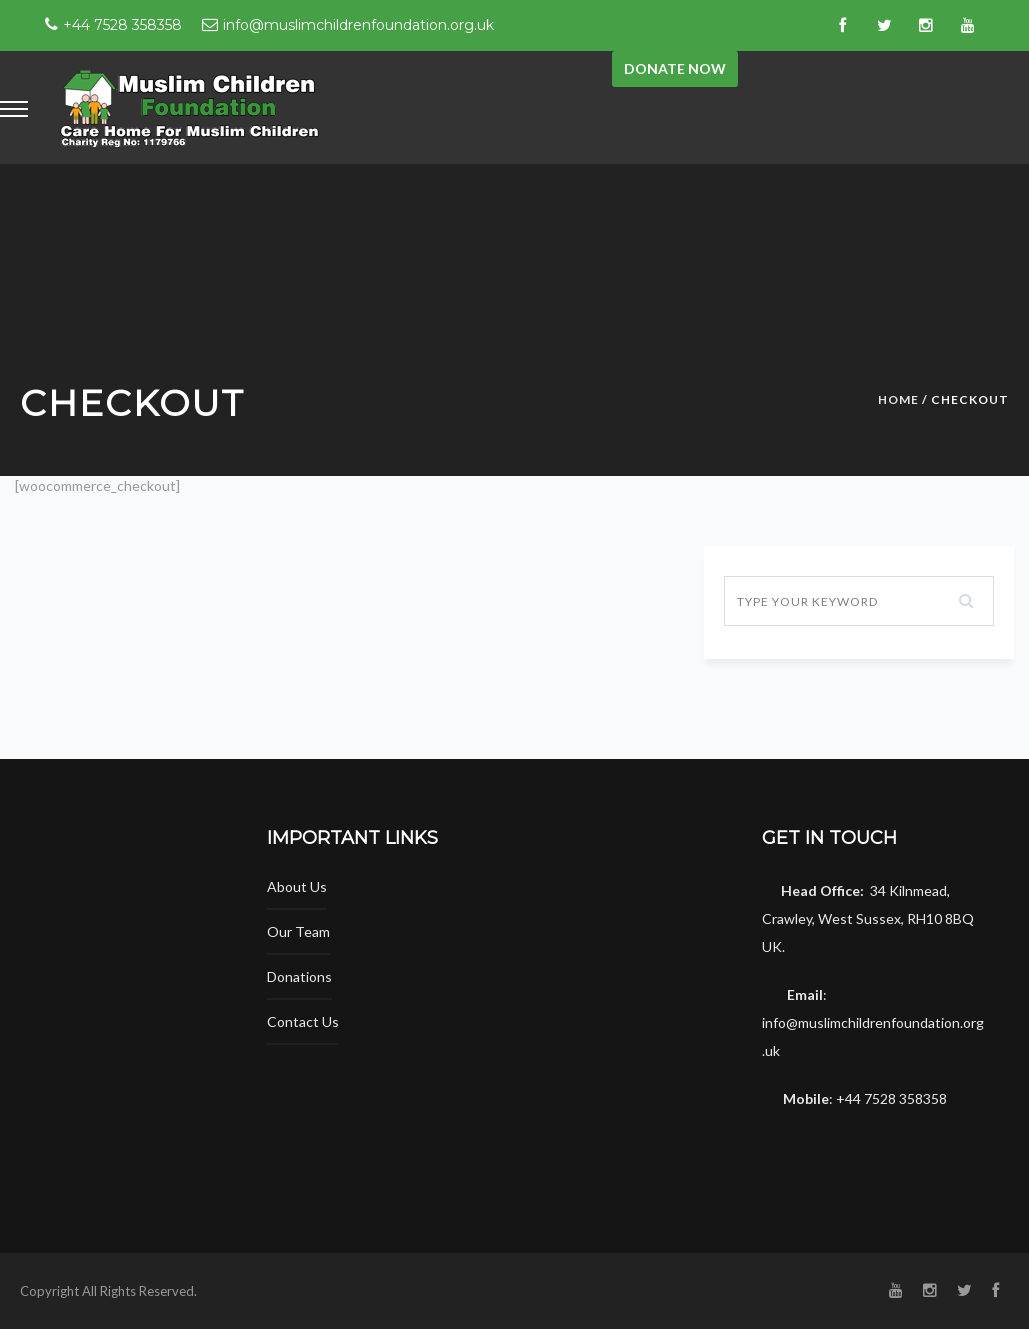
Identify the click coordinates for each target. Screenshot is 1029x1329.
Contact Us (303, 1021)
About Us (297, 886)
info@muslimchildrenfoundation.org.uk (358, 25)
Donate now (675, 68)
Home (898, 399)
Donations (299, 976)
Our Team (298, 931)
